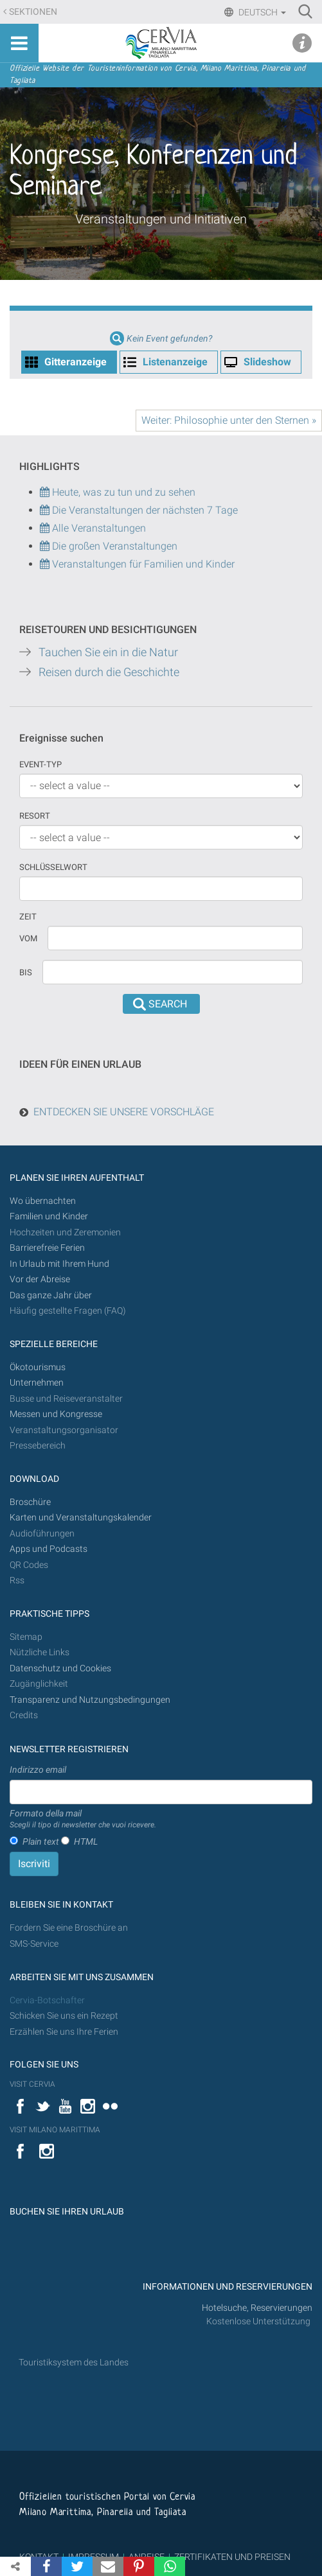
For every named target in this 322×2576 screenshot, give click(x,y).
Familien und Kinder (49, 1216)
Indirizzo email (38, 1769)
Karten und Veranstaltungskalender (81, 1517)
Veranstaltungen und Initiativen (161, 219)
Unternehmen (37, 1382)
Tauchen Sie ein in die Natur (108, 652)
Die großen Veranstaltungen (113, 546)
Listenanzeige (175, 362)
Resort (34, 816)
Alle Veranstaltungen (93, 528)
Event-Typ (40, 764)
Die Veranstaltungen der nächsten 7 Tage (139, 510)
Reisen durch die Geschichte (109, 672)
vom (28, 938)
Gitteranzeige (75, 362)
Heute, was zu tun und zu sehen (117, 492)
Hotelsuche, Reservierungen (257, 2307)
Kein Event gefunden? (169, 338)
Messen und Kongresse (56, 1414)
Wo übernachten (43, 1201)
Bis (25, 972)
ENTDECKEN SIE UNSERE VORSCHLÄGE (123, 1112)
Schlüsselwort (53, 867)
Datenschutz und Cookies (61, 1668)
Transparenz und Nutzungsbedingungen (90, 1699)
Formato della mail (83, 1819)
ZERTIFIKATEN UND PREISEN (232, 2557)
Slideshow (267, 362)
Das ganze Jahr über (51, 1295)
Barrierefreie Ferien (48, 1247)
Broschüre (30, 1502)
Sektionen (33, 12)
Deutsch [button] (261, 12)
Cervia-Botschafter (47, 2000)
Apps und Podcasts (48, 1549)
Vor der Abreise (40, 1279)
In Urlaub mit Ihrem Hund (59, 1263)
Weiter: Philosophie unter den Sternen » (228, 420)
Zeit (28, 916)
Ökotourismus (38, 1367)
